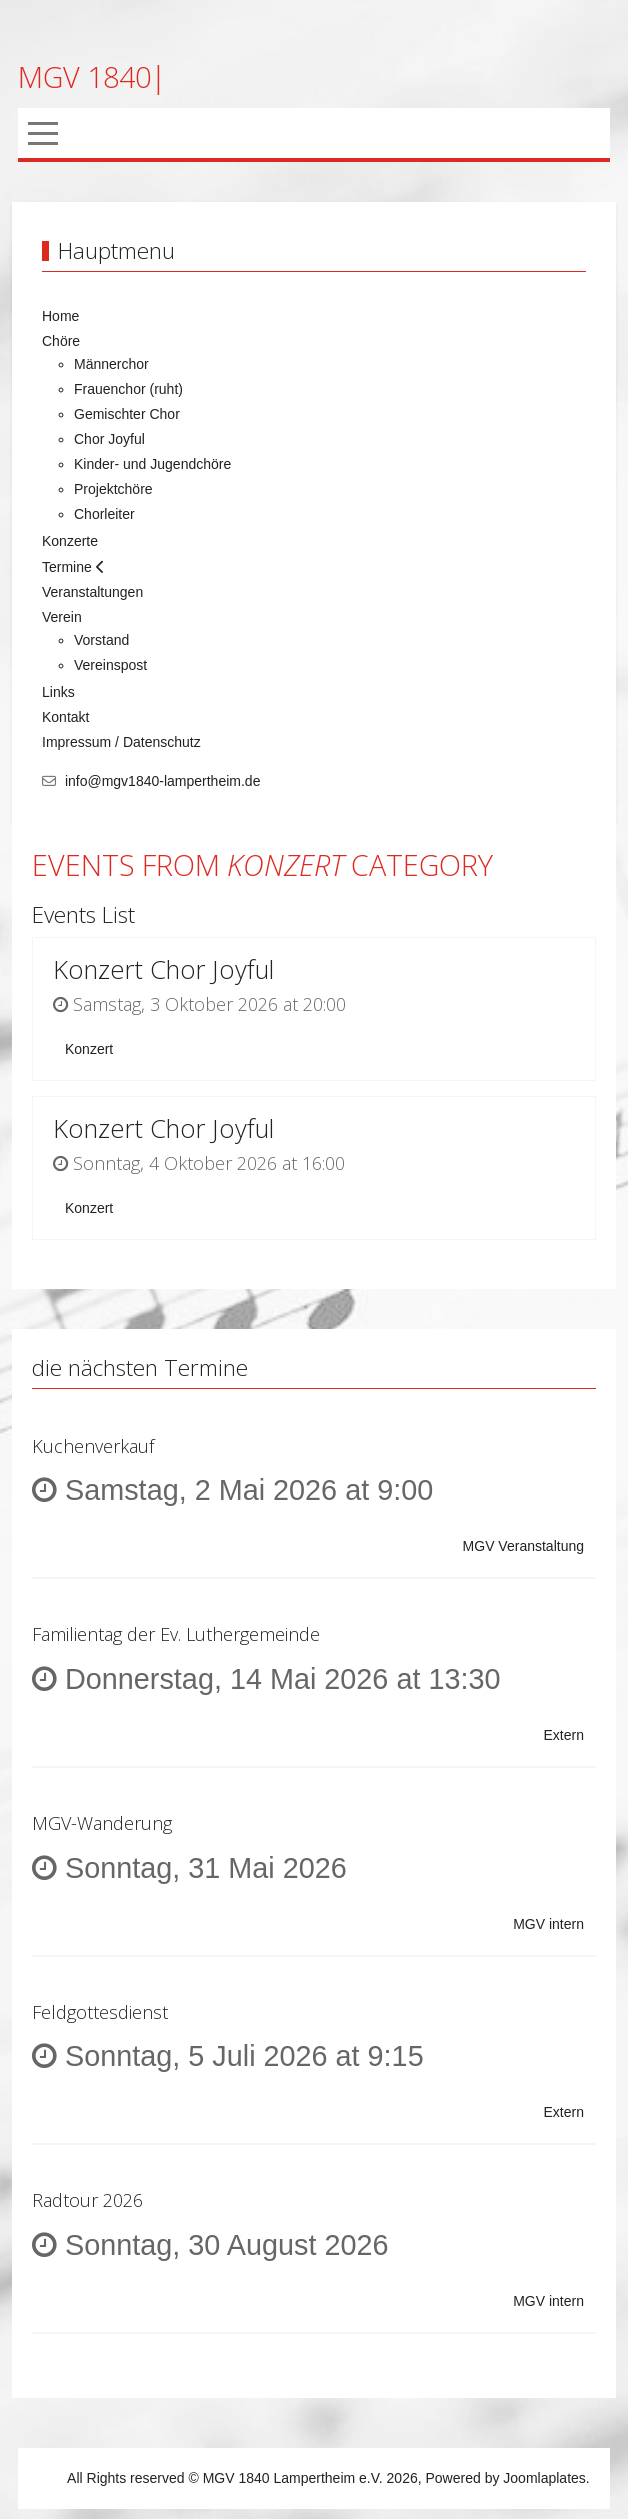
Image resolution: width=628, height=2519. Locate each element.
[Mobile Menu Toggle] (43, 133)
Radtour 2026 (87, 2200)
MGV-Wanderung (102, 1823)
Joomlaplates (544, 2478)
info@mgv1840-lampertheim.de (163, 781)
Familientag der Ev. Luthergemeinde (176, 1634)
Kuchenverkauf (93, 1446)
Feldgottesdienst (100, 2012)
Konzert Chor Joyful (163, 969)
